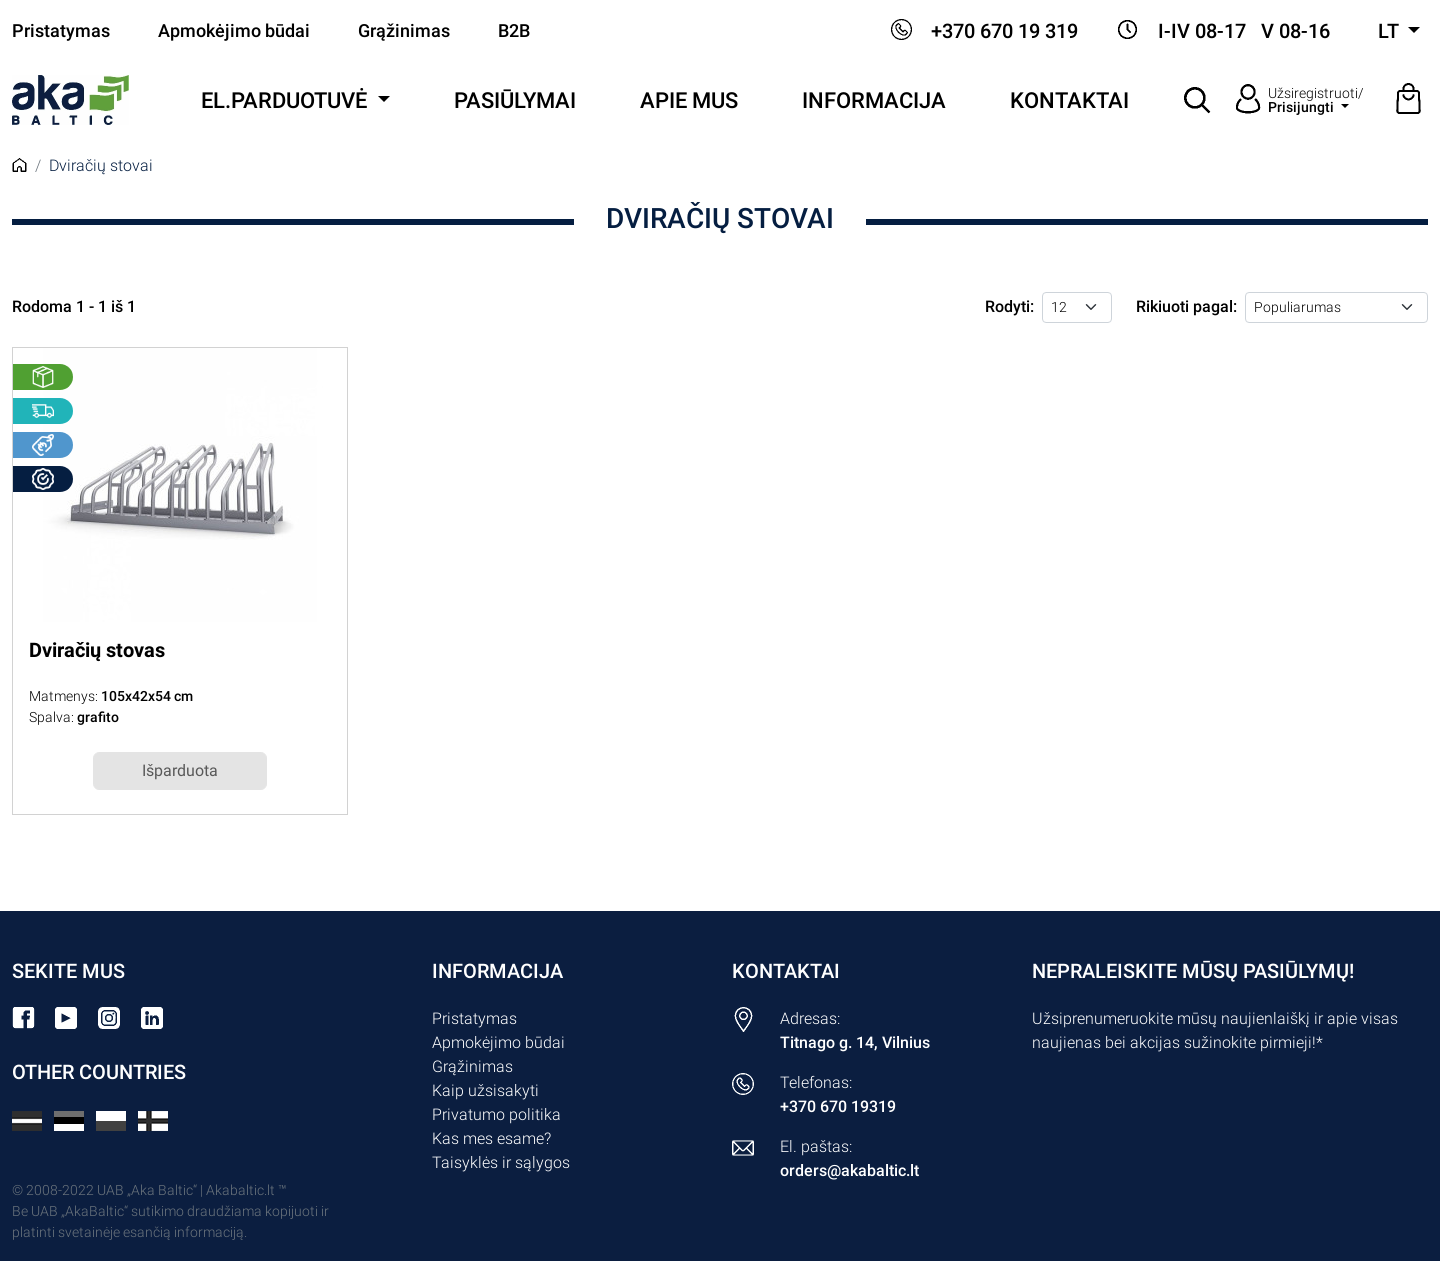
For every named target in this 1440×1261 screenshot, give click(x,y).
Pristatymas (61, 31)
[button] (1198, 100)
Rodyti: (1009, 306)
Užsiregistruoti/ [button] (1316, 100)
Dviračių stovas (97, 650)
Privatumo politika (496, 1114)
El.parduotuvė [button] (286, 100)
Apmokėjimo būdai (234, 31)
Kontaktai (1069, 100)
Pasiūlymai (515, 100)
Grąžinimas (404, 31)
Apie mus (689, 100)
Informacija (874, 100)
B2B (514, 31)
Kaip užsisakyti (485, 1090)
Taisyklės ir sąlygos (501, 1162)
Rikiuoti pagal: (1186, 306)
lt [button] (1390, 31)
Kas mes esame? (491, 1138)
